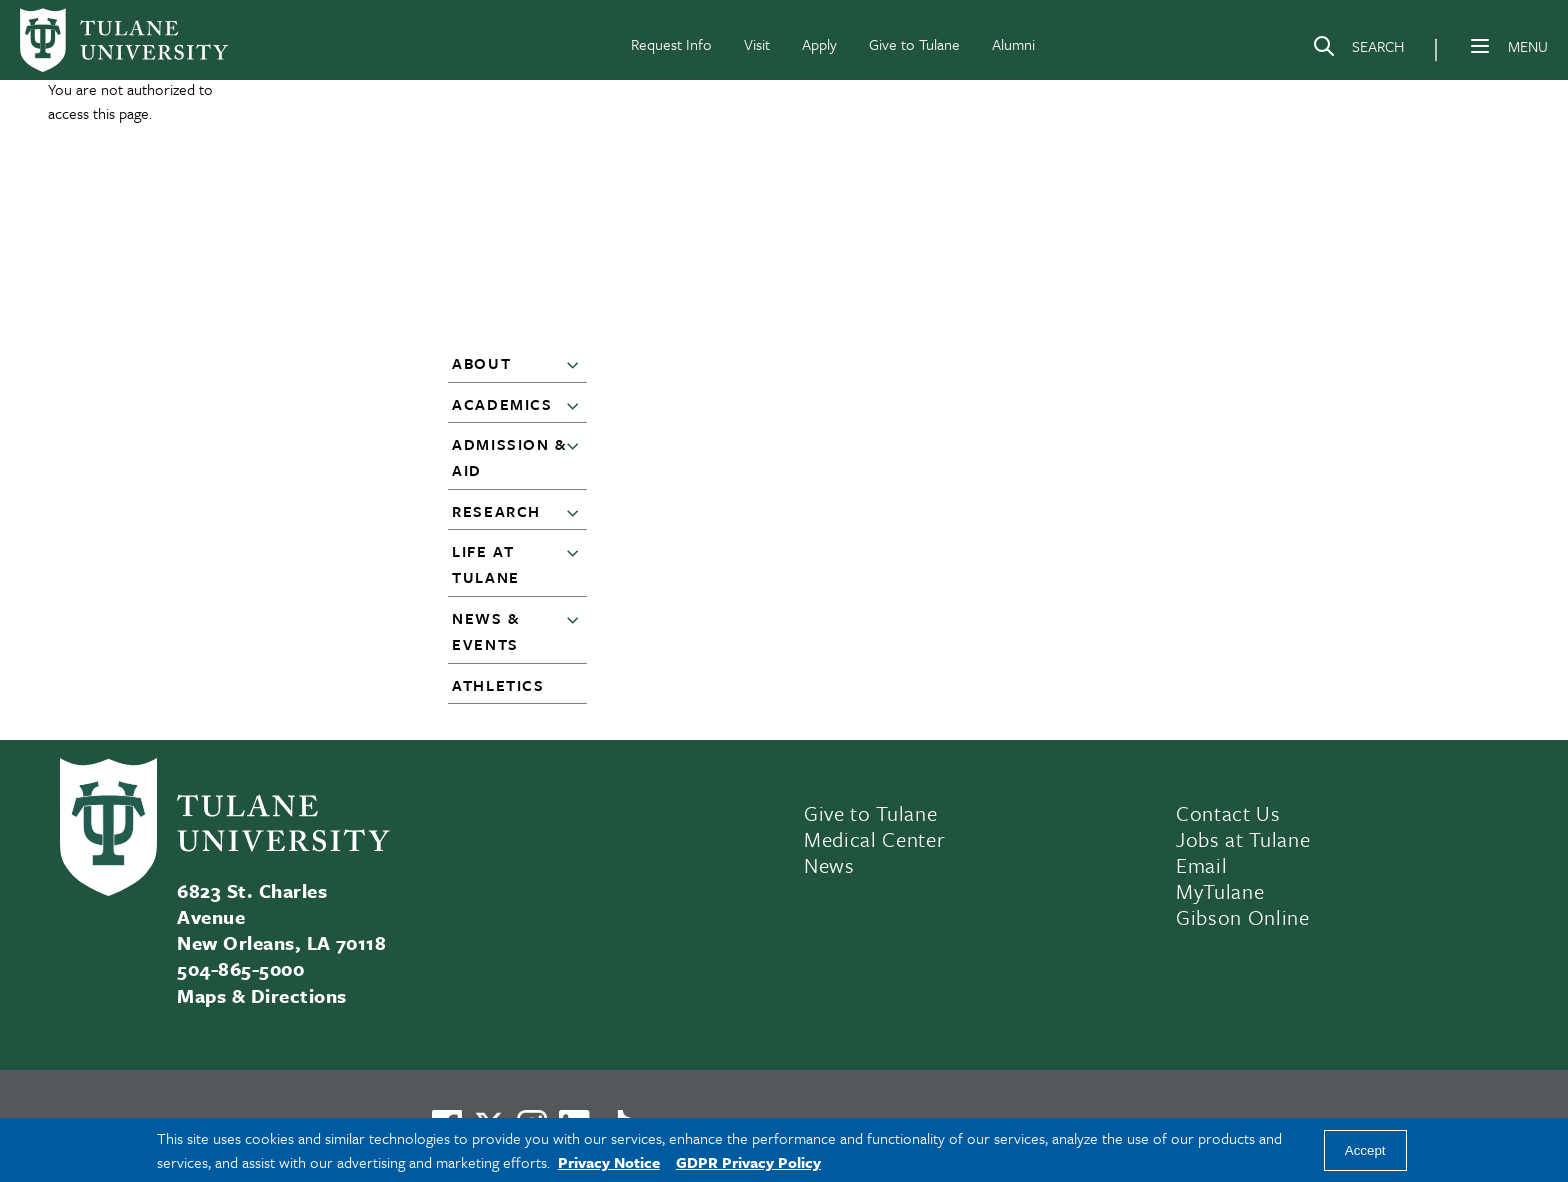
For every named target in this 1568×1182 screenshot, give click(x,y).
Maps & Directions (261, 995)
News (829, 865)
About (481, 363)
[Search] (1358, 50)
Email (1201, 865)
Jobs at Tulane (1243, 839)
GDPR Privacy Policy (748, 1162)
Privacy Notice (609, 1162)
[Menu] (1480, 46)
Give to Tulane (914, 44)
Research (496, 511)
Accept (1365, 1150)
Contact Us (1228, 813)
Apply (819, 44)
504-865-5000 (240, 968)
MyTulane (1220, 891)
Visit (757, 44)
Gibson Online (1243, 917)
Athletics (498, 685)
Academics (502, 404)
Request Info (671, 44)
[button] (577, 364)
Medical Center (874, 839)
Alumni (1013, 44)
